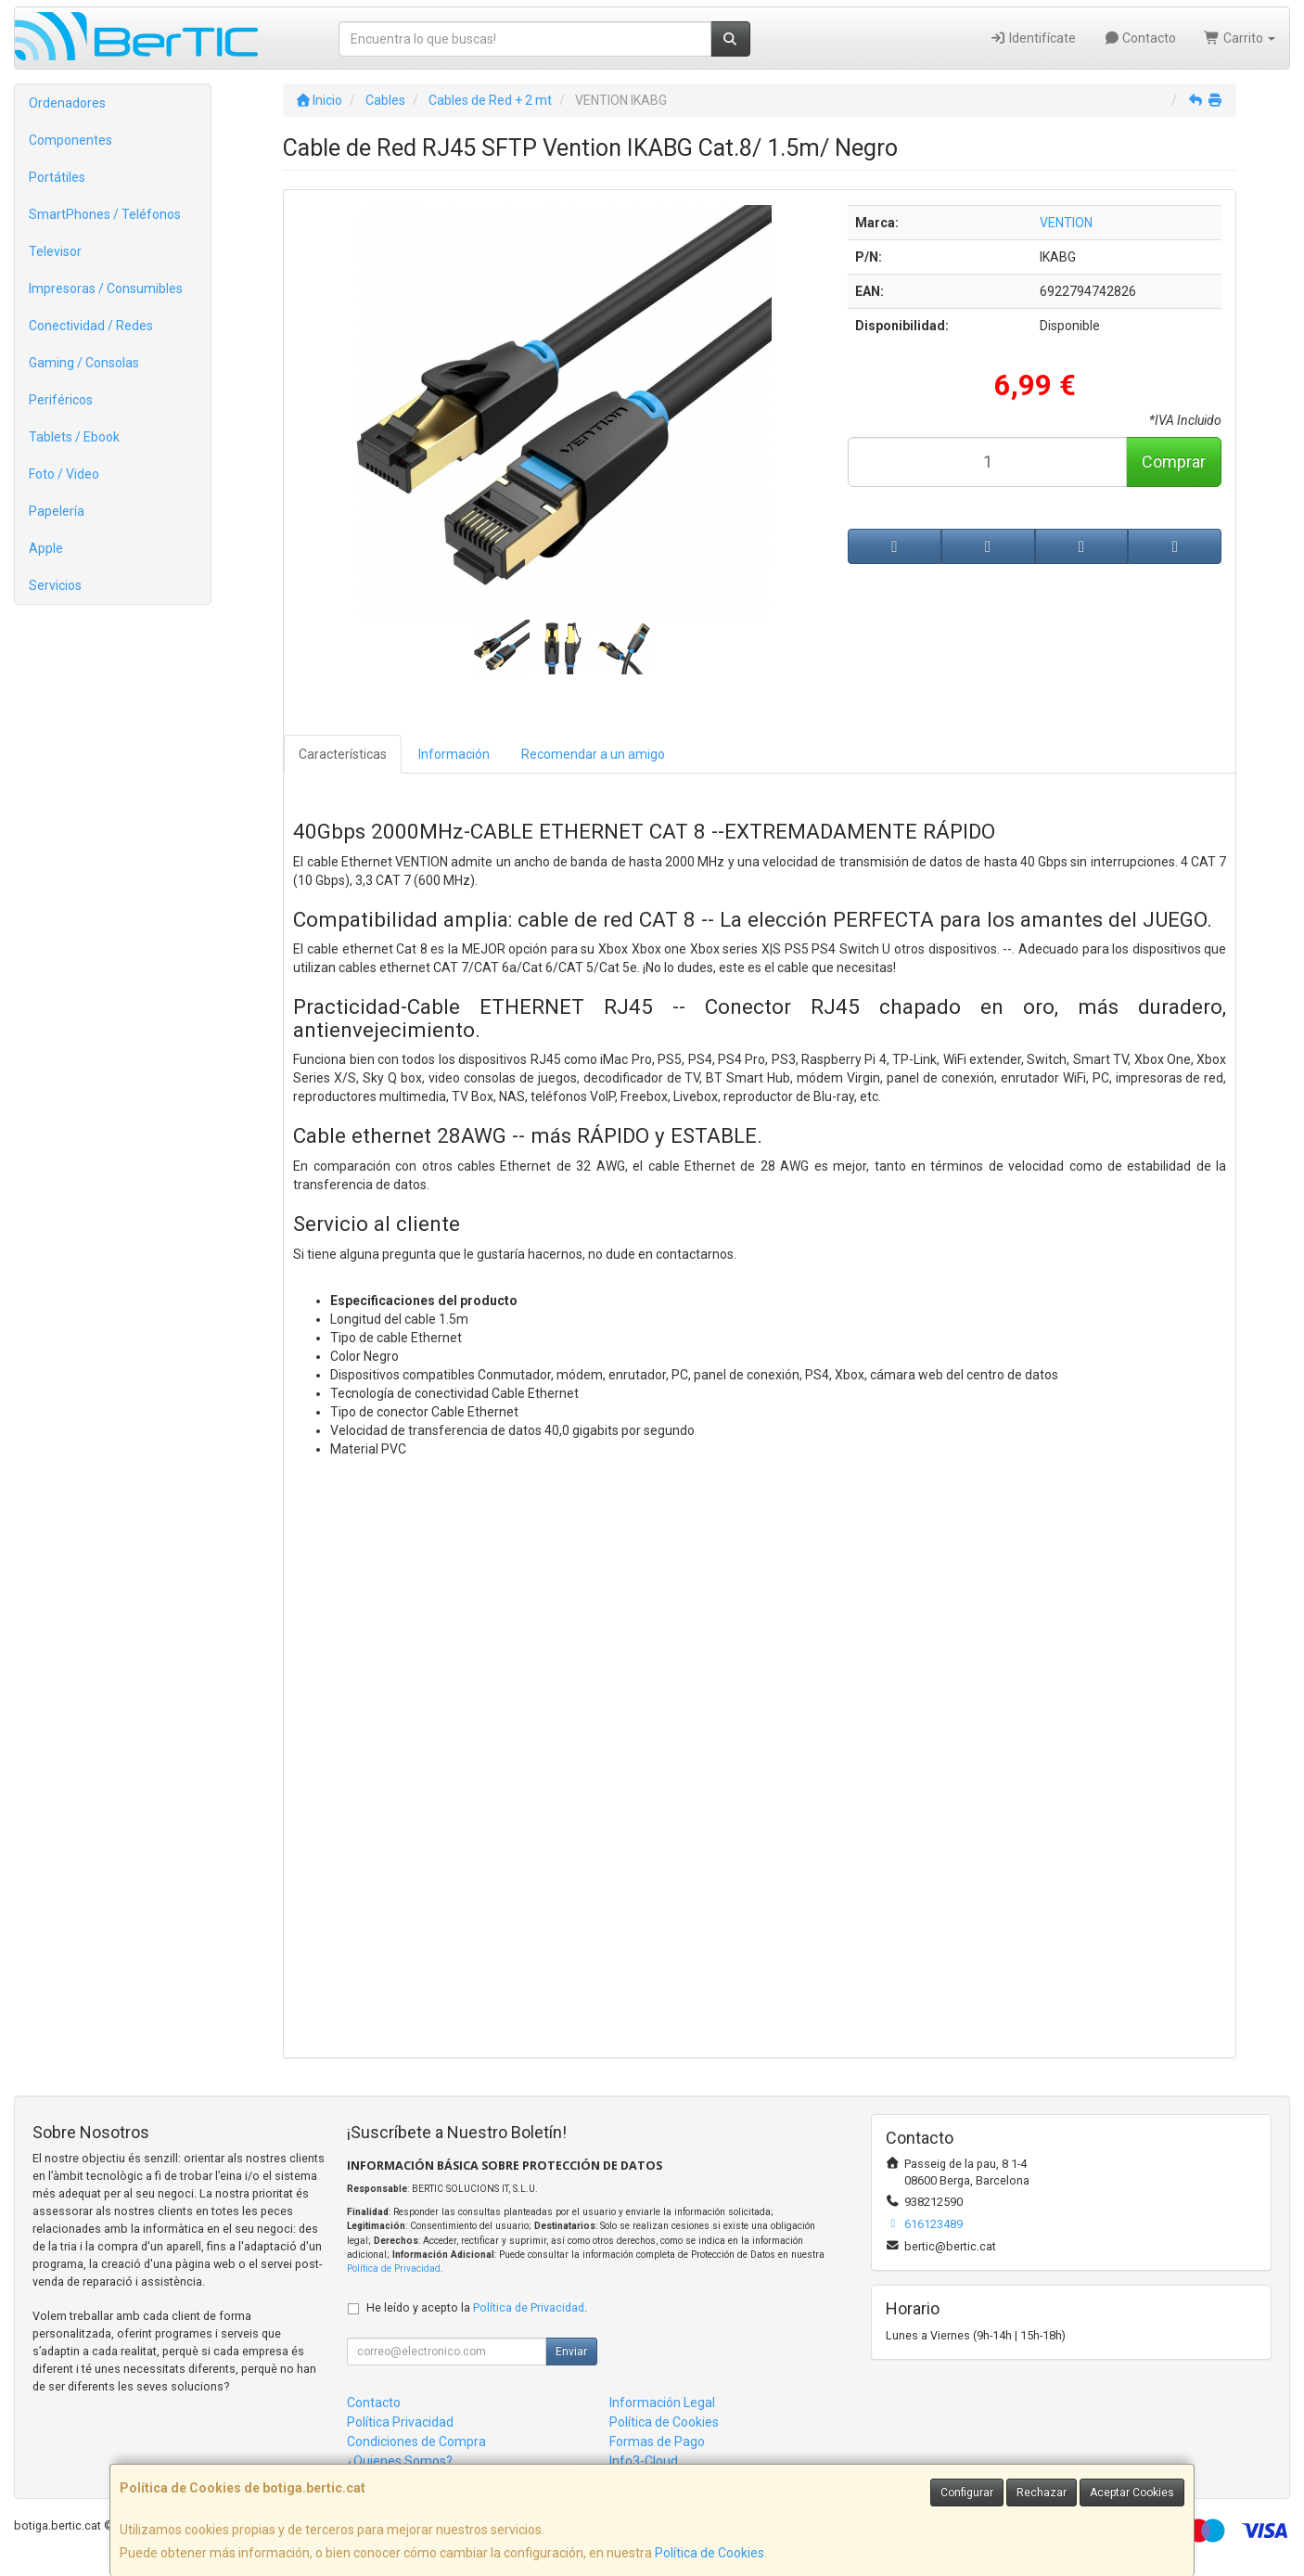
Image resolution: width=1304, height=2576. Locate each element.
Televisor (55, 251)
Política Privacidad (400, 2422)
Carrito (1239, 38)
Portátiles (57, 177)
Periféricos (61, 399)
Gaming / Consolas (84, 362)
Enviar (571, 2351)
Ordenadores (67, 103)
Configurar (966, 2492)
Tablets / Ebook (74, 436)
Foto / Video (64, 474)
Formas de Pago (657, 2441)
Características (343, 754)
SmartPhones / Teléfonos (105, 214)
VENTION (1066, 222)
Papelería (56, 511)
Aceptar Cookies (1132, 2492)
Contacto (1140, 38)
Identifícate (1033, 38)
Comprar (1174, 461)
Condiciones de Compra (416, 2441)
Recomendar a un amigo (593, 754)
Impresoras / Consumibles (106, 288)
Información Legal (662, 2402)
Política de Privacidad (394, 2268)
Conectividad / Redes (91, 325)
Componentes (70, 140)
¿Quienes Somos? (400, 2461)
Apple (46, 548)
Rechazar (1041, 2492)
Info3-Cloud (643, 2461)
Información (454, 754)
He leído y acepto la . (476, 2307)
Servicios (55, 585)
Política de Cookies (709, 2552)
